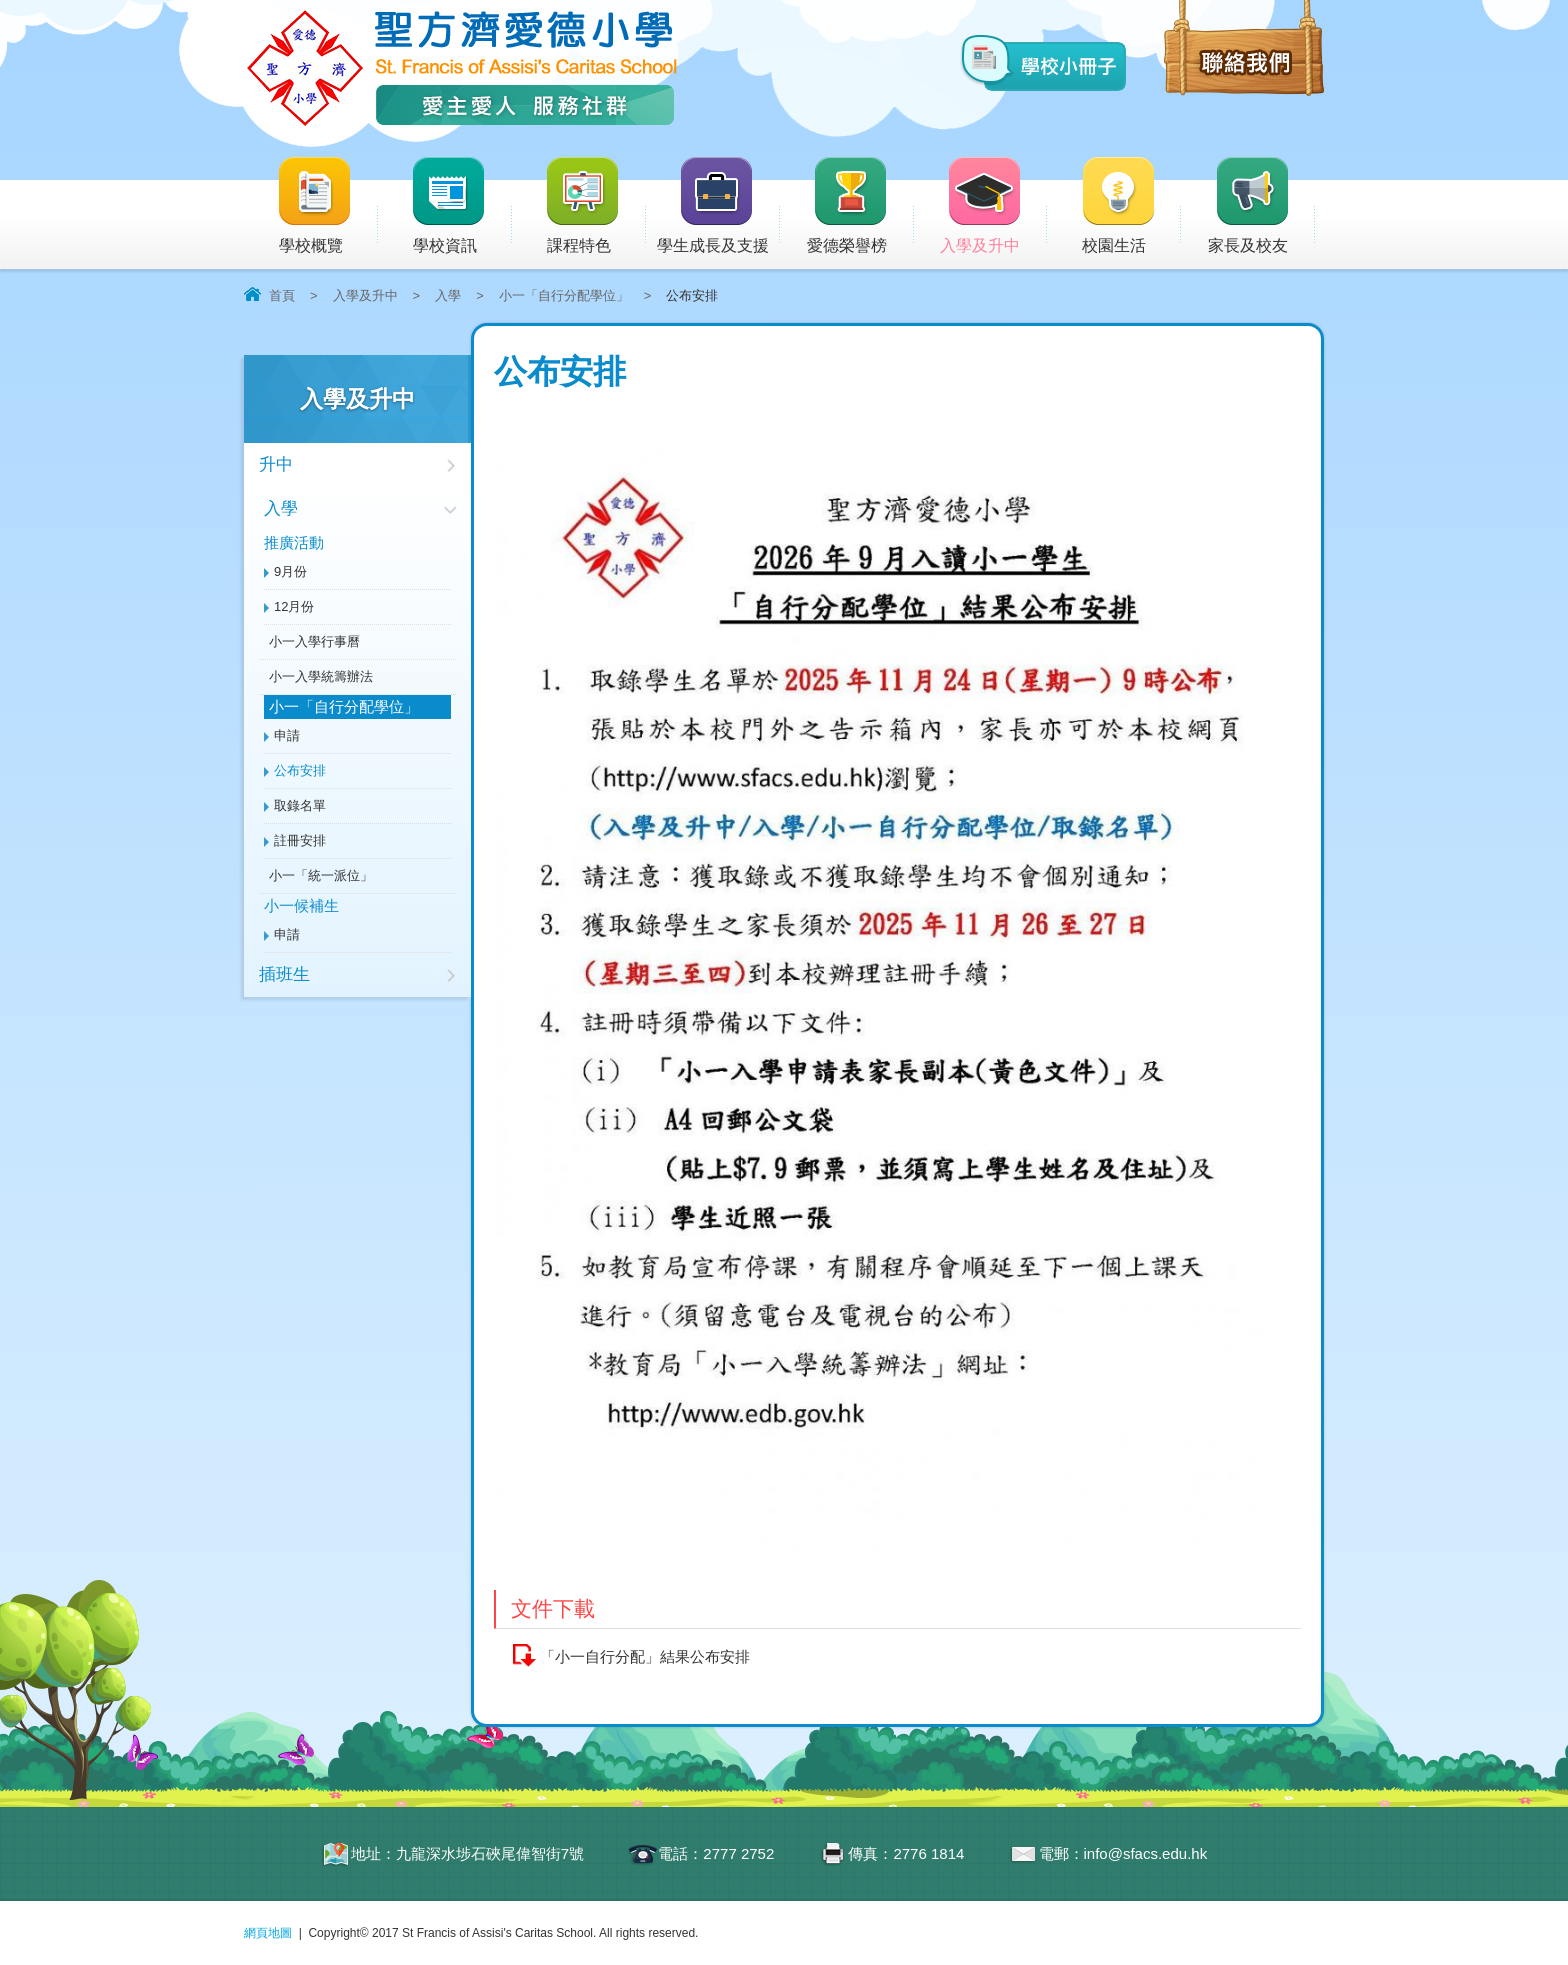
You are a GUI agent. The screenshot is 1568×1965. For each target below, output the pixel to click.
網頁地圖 (268, 1933)
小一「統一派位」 (321, 875)
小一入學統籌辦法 (321, 676)
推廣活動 (294, 542)
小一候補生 (301, 905)
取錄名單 (300, 805)
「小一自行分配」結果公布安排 (645, 1656)
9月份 (290, 571)
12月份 (294, 606)
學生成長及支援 (718, 206)
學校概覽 (327, 206)
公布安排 (300, 770)
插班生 (284, 974)
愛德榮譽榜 (848, 206)
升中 (276, 464)
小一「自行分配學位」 (564, 295)
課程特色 (595, 206)
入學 (448, 295)
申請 (287, 735)
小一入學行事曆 (314, 641)
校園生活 (1131, 206)
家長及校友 (1261, 206)
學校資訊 (461, 206)
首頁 (282, 295)
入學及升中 (993, 206)
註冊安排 (300, 840)
